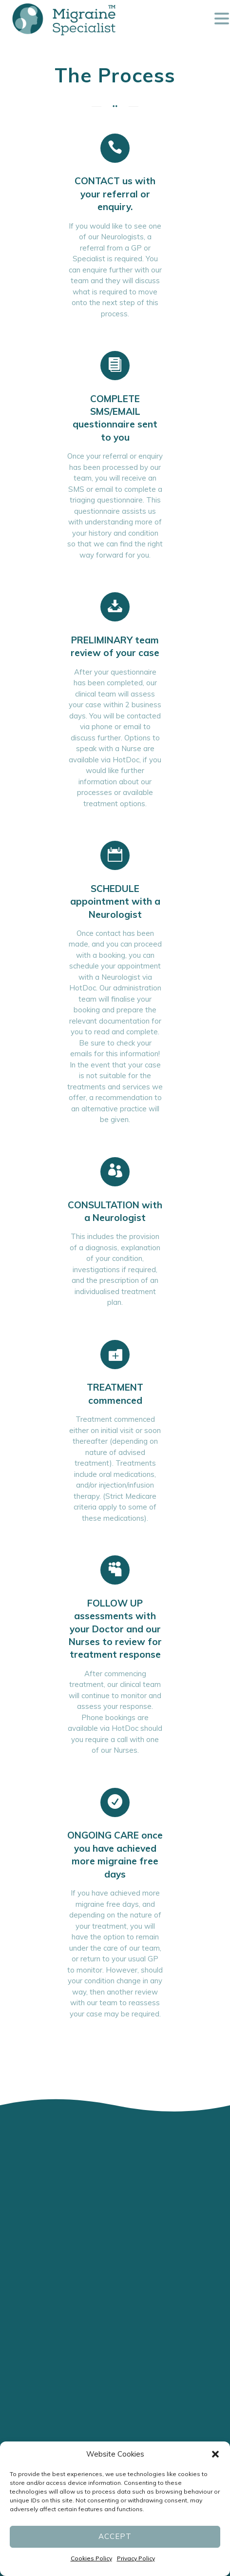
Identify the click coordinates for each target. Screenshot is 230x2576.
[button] (215, 2454)
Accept (115, 2536)
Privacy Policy (136, 2558)
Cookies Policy (91, 2558)
